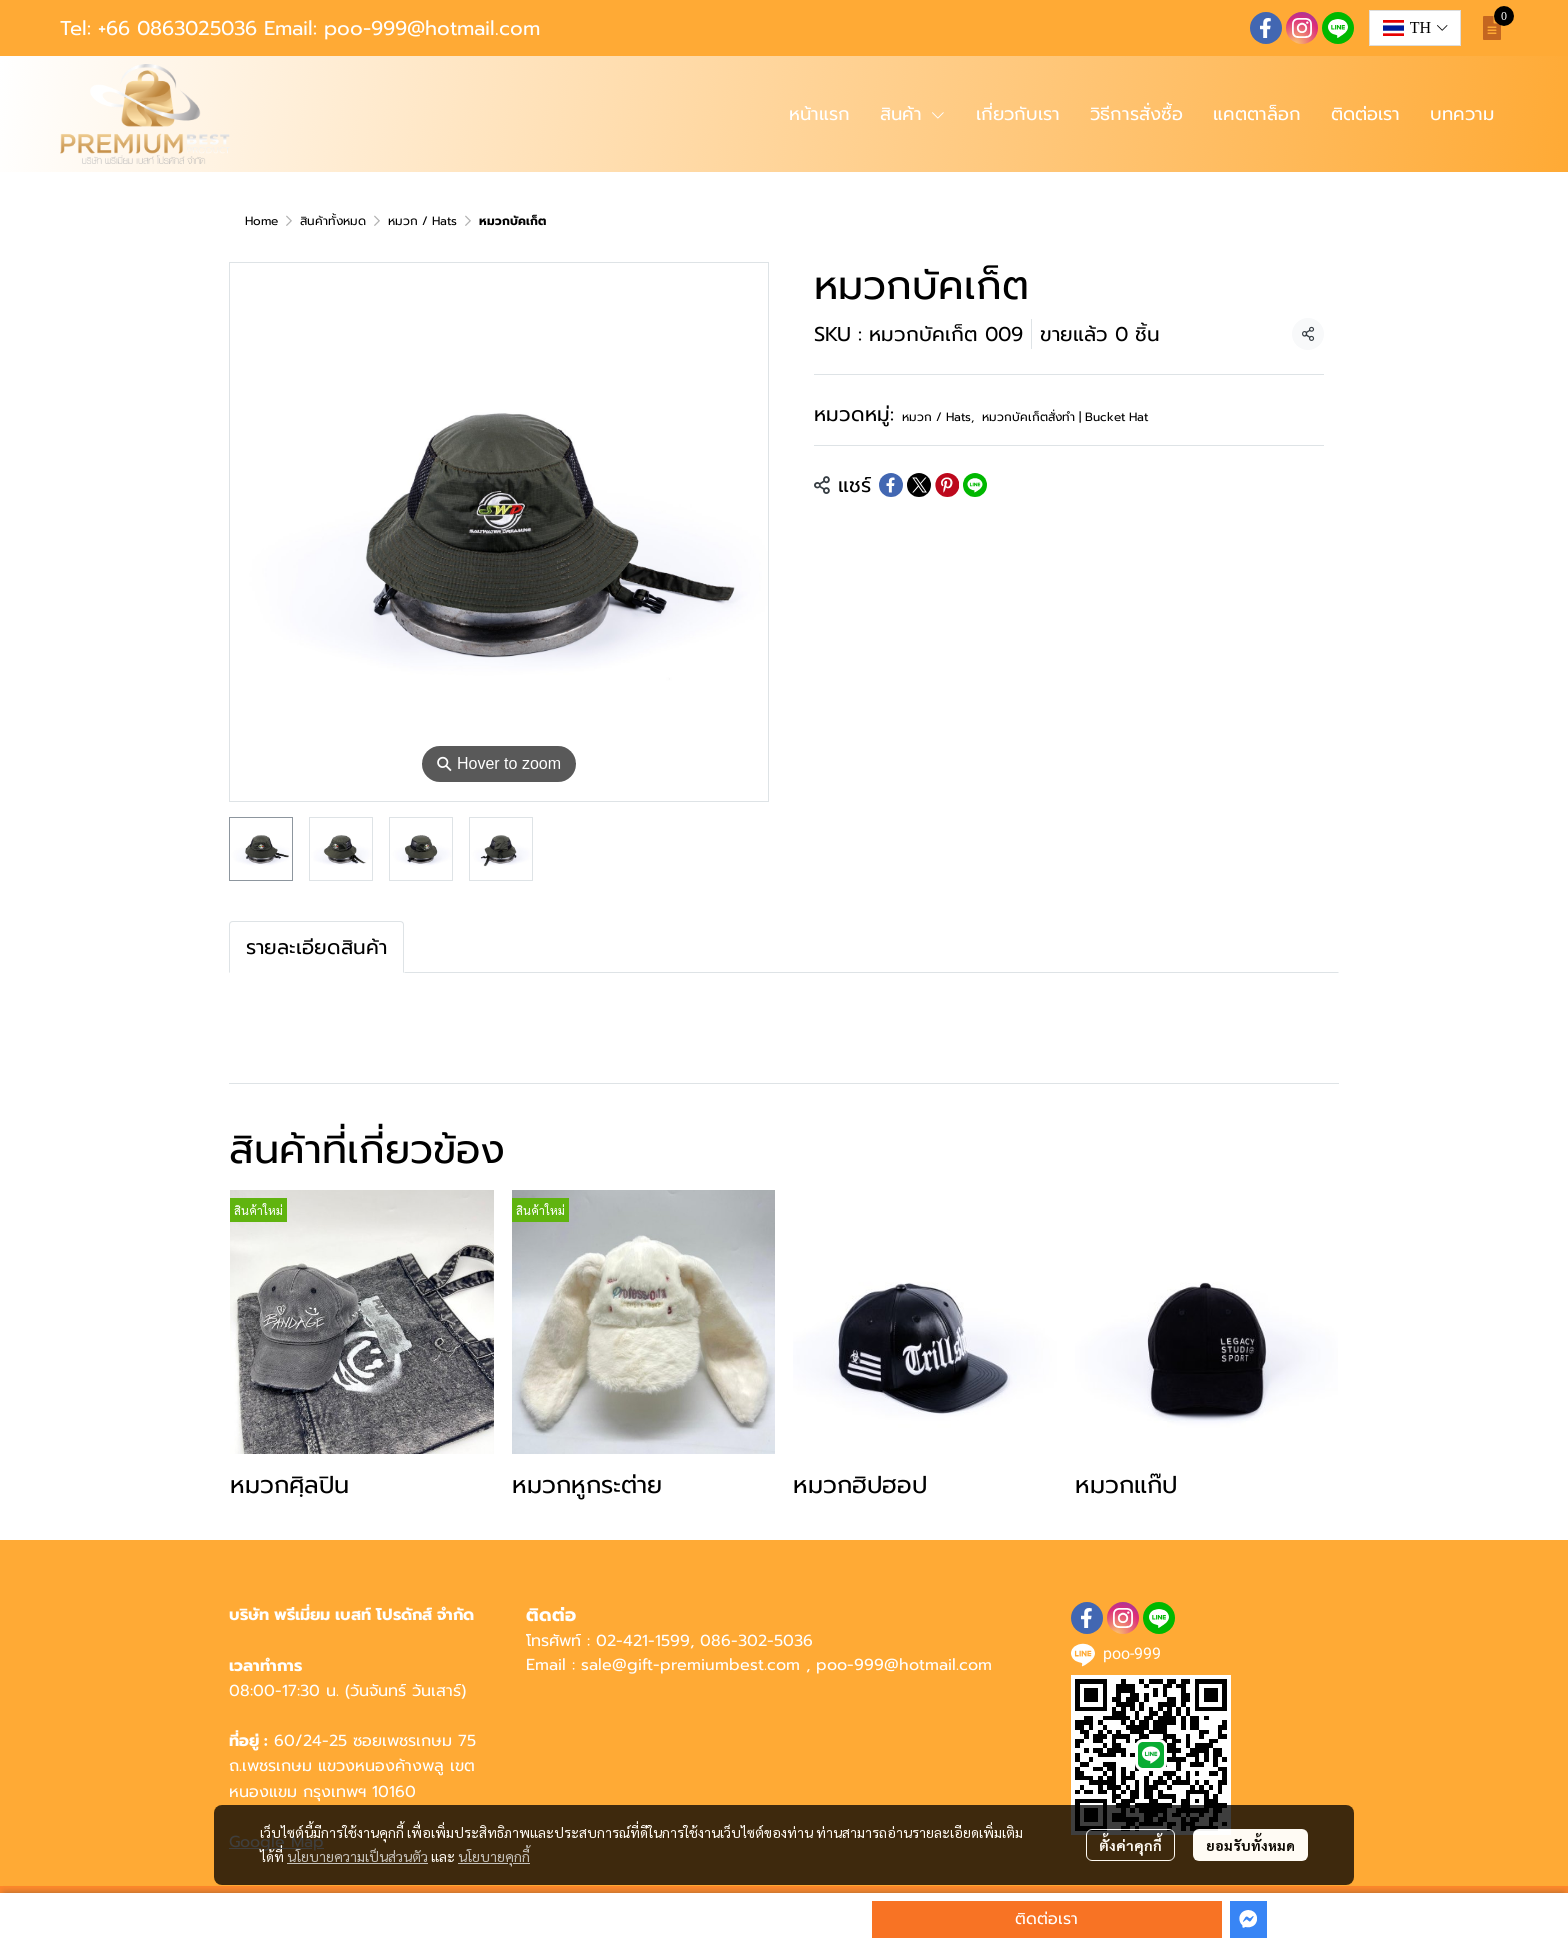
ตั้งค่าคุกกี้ (1130, 1845)
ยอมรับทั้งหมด (1250, 1845)
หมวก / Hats (422, 221)
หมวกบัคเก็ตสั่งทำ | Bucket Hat (1065, 417)
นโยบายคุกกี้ (494, 1856)
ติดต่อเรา (1046, 1919)
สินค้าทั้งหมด (333, 221)
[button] (1415, 28)
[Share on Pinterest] (947, 485)
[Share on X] (919, 485)
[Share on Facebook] (891, 485)
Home (261, 221)
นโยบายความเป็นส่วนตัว (357, 1856)
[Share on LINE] (975, 485)
